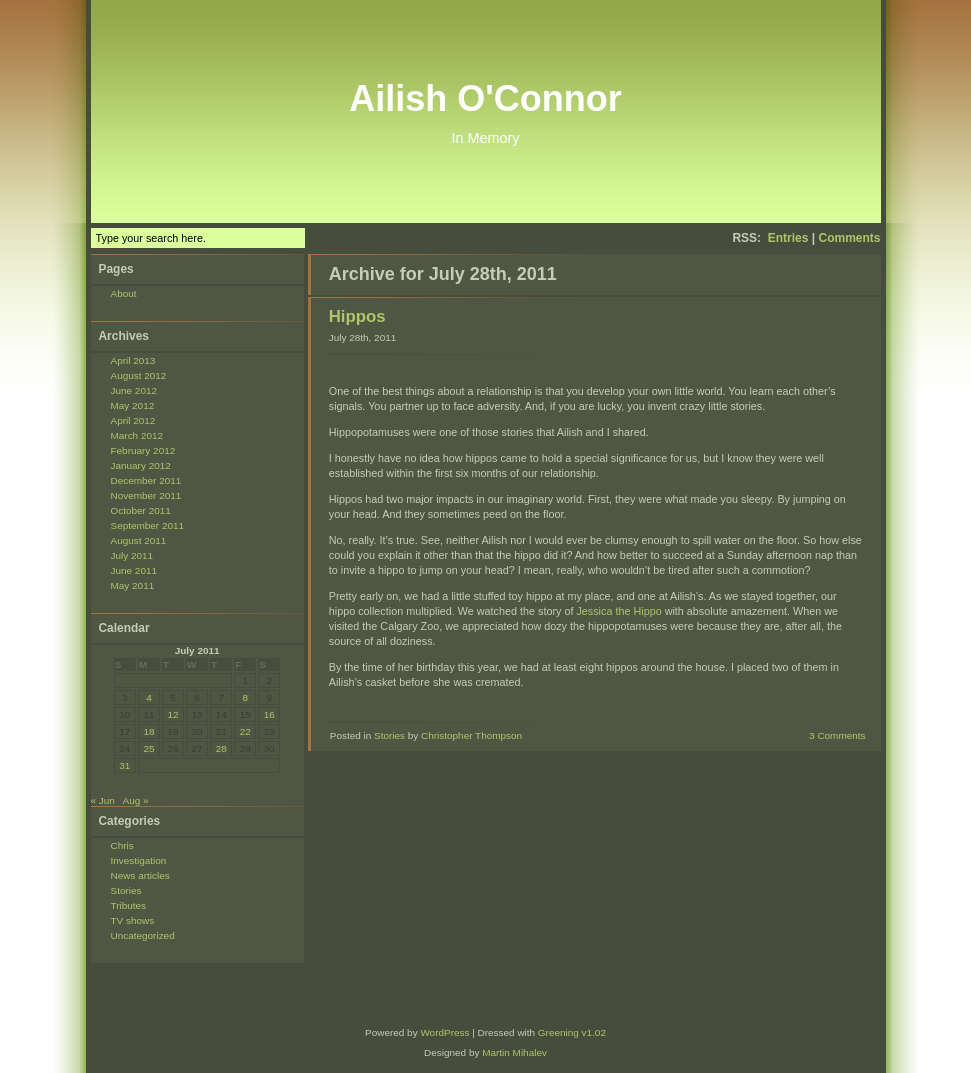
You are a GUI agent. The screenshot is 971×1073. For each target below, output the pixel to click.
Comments (849, 238)
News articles (140, 875)
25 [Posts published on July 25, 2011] (148, 748)
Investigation (139, 860)
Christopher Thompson (471, 735)
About (124, 293)
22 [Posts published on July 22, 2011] (245, 731)
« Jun (103, 800)
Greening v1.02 (572, 1032)
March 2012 (137, 435)
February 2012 (143, 450)
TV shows (133, 920)
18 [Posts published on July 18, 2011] (148, 731)
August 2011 (139, 540)
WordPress (444, 1032)
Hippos (357, 316)
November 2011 (146, 495)
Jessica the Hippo (618, 611)
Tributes (129, 905)
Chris (122, 845)
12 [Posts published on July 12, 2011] (172, 714)
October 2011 (141, 510)
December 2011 (146, 480)
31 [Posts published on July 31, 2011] (124, 765)
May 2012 (133, 405)
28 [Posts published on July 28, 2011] (221, 748)
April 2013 (133, 360)
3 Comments (837, 735)
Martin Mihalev (514, 1052)
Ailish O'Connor (485, 98)
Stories (126, 890)
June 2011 (134, 570)
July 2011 (132, 555)
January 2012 (141, 465)
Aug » (136, 800)
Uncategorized (143, 935)
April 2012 (133, 420)
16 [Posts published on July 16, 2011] (269, 714)
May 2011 (133, 585)
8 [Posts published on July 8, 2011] (245, 697)
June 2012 (134, 390)
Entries (788, 238)
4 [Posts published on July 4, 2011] (149, 697)
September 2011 (148, 525)
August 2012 (139, 375)
